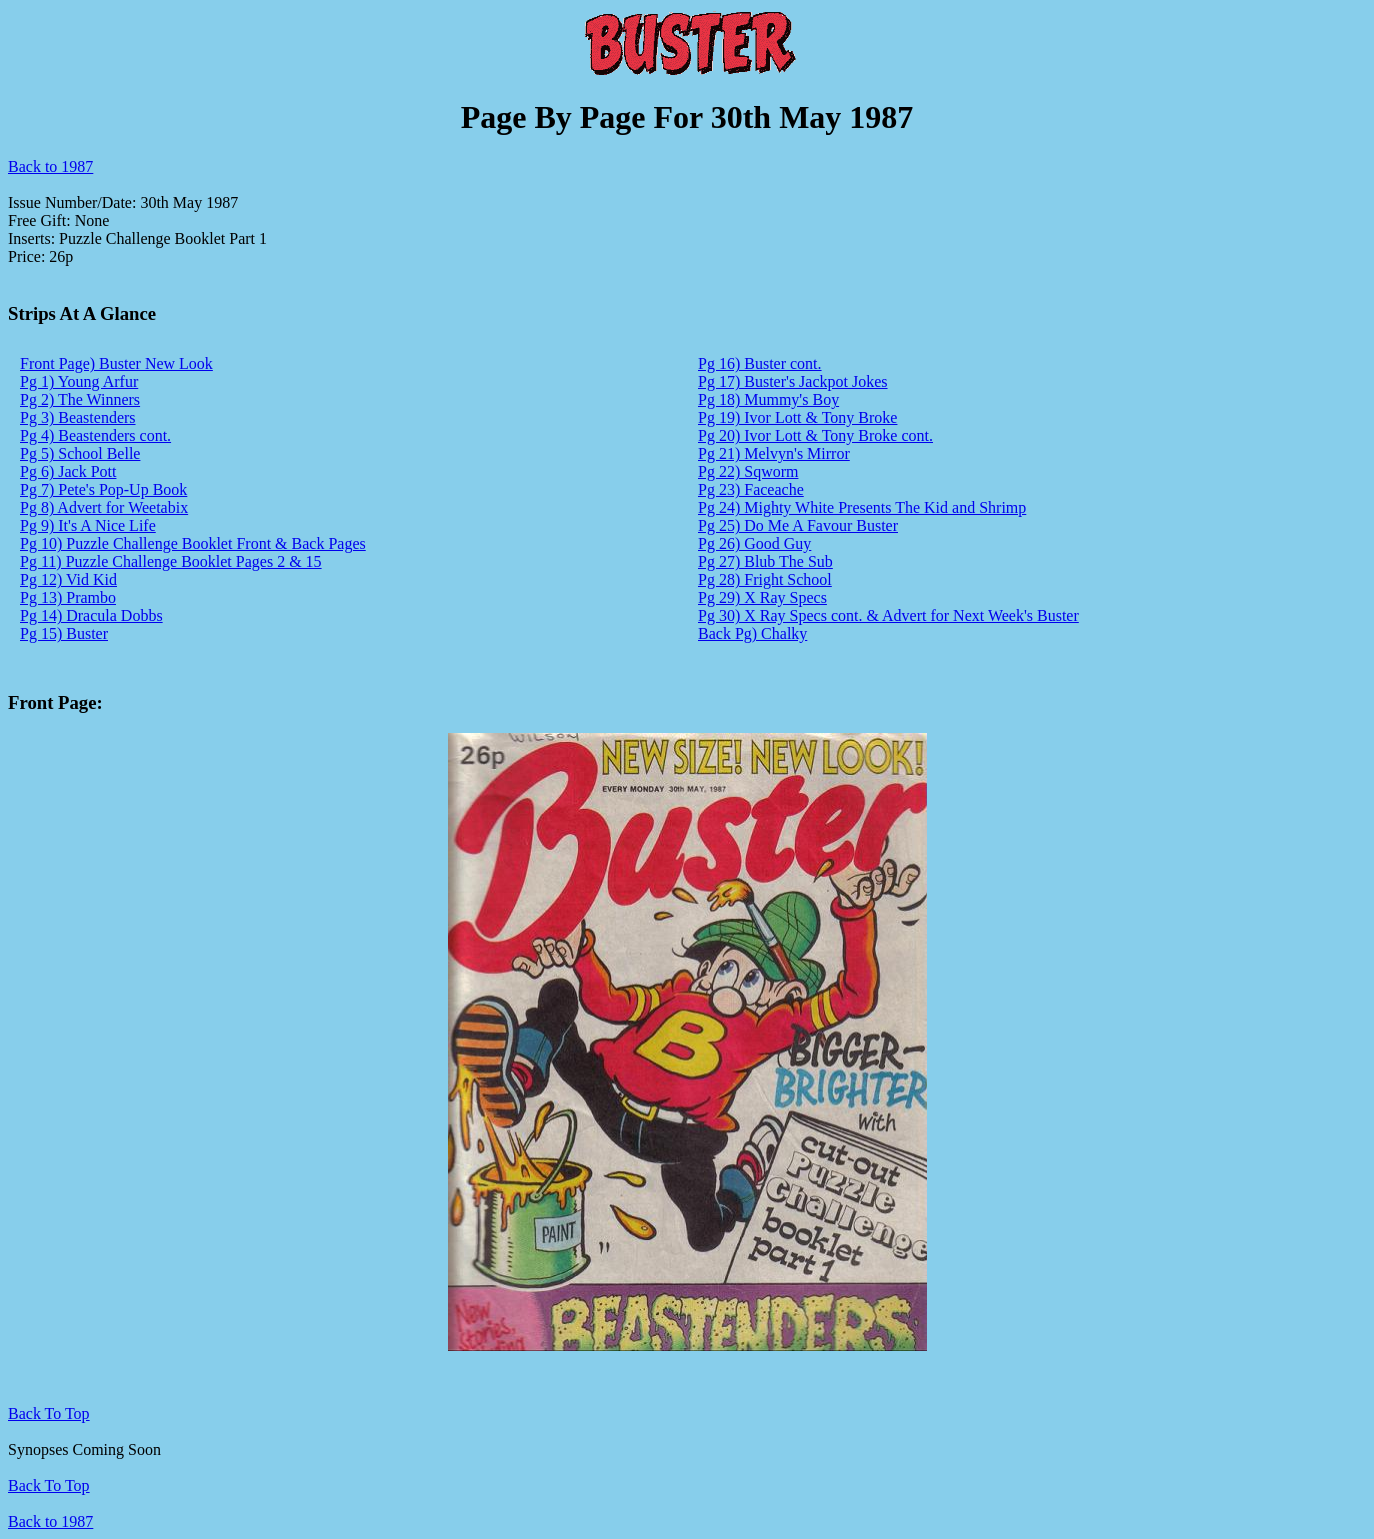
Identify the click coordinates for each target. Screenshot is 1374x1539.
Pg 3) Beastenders (78, 417)
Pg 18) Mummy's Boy (768, 399)
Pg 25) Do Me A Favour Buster (798, 525)
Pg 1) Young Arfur (79, 381)
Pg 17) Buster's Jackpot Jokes (793, 381)
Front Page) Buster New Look (116, 363)
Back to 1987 (50, 166)
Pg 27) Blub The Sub (765, 561)
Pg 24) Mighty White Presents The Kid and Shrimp (862, 507)
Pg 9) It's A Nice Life (88, 525)
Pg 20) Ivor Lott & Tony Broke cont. (815, 435)
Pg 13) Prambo (68, 597)
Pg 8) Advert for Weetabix (104, 507)
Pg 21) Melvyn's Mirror (774, 453)
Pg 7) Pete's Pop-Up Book (103, 489)
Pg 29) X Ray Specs (762, 597)
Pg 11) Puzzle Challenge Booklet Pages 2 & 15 (171, 561)
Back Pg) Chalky (752, 633)
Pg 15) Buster (64, 633)
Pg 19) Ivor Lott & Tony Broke (797, 417)
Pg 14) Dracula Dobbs (91, 615)
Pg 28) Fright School (765, 579)
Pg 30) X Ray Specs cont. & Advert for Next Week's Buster (888, 615)
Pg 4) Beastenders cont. (95, 435)
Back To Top (49, 1485)
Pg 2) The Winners (80, 399)
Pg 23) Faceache (751, 489)
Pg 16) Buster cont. (760, 363)
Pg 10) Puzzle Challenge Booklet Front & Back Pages (193, 543)
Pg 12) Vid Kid (68, 579)
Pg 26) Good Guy (754, 543)
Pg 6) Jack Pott (68, 471)
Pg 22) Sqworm (748, 471)
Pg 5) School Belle (80, 453)
